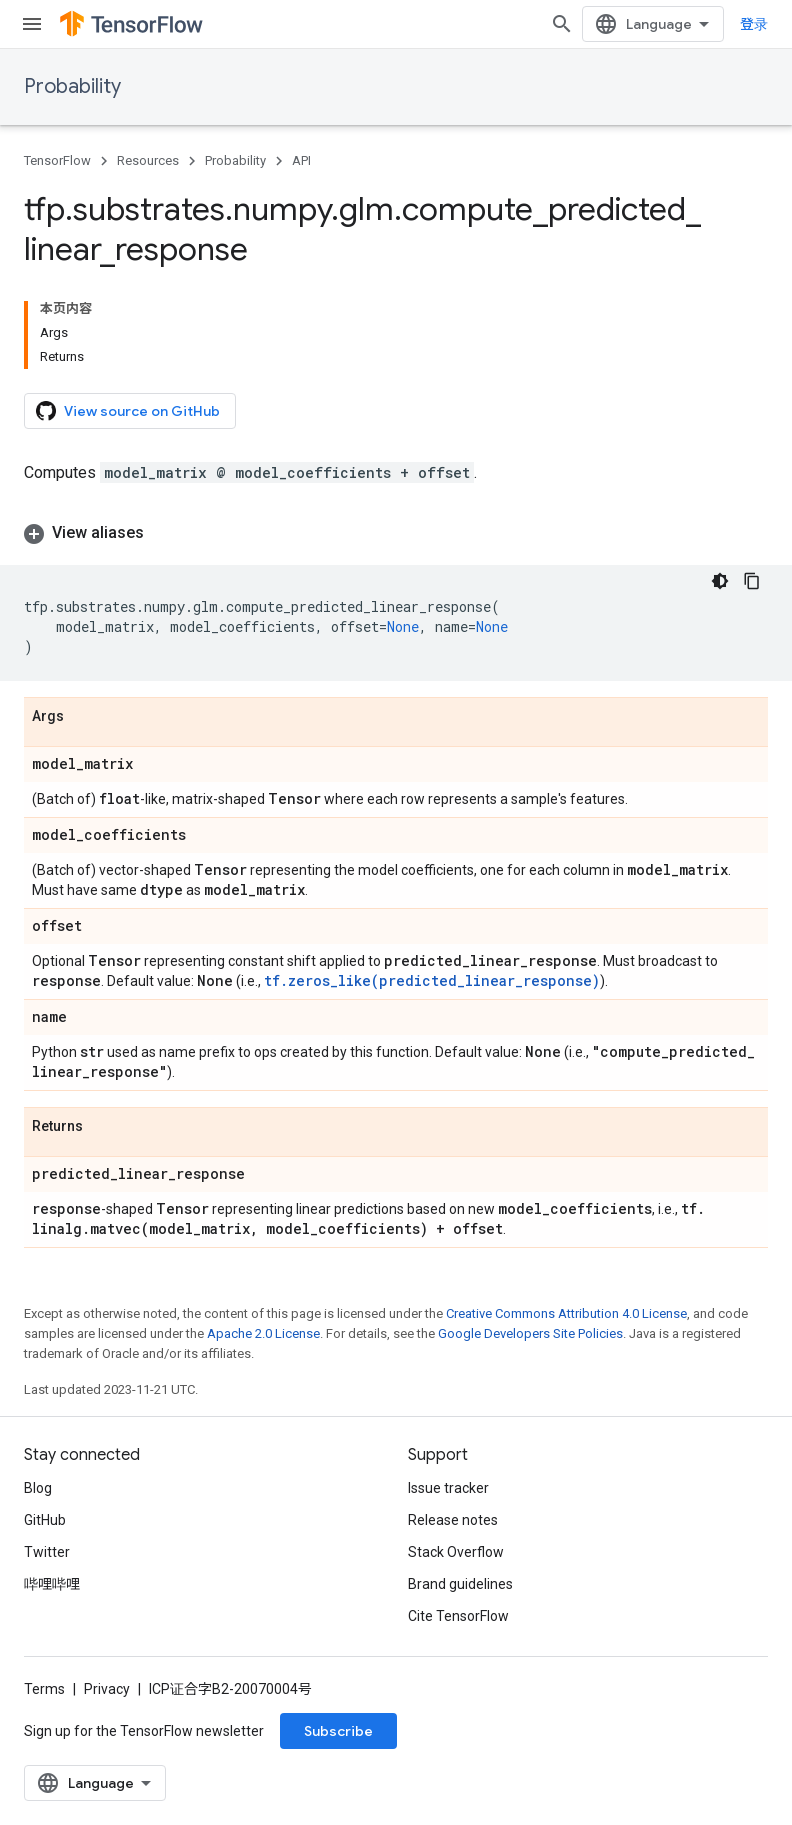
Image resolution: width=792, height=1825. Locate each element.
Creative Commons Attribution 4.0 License (566, 1313)
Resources (148, 160)
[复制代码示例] (752, 581)
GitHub (45, 1520)
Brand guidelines (460, 1584)
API (301, 160)
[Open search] (562, 24)
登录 (754, 24)
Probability (72, 86)
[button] (396, 533)
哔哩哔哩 (52, 1584)
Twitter (47, 1552)
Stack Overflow (456, 1552)
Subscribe (338, 1731)
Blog (38, 1488)
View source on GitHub (128, 411)
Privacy (107, 1689)
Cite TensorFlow (458, 1616)
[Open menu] (32, 24)
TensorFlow (57, 160)
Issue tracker (448, 1488)
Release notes (453, 1520)
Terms (44, 1689)
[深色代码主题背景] (720, 581)
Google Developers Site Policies (530, 1333)
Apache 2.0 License (263, 1333)
